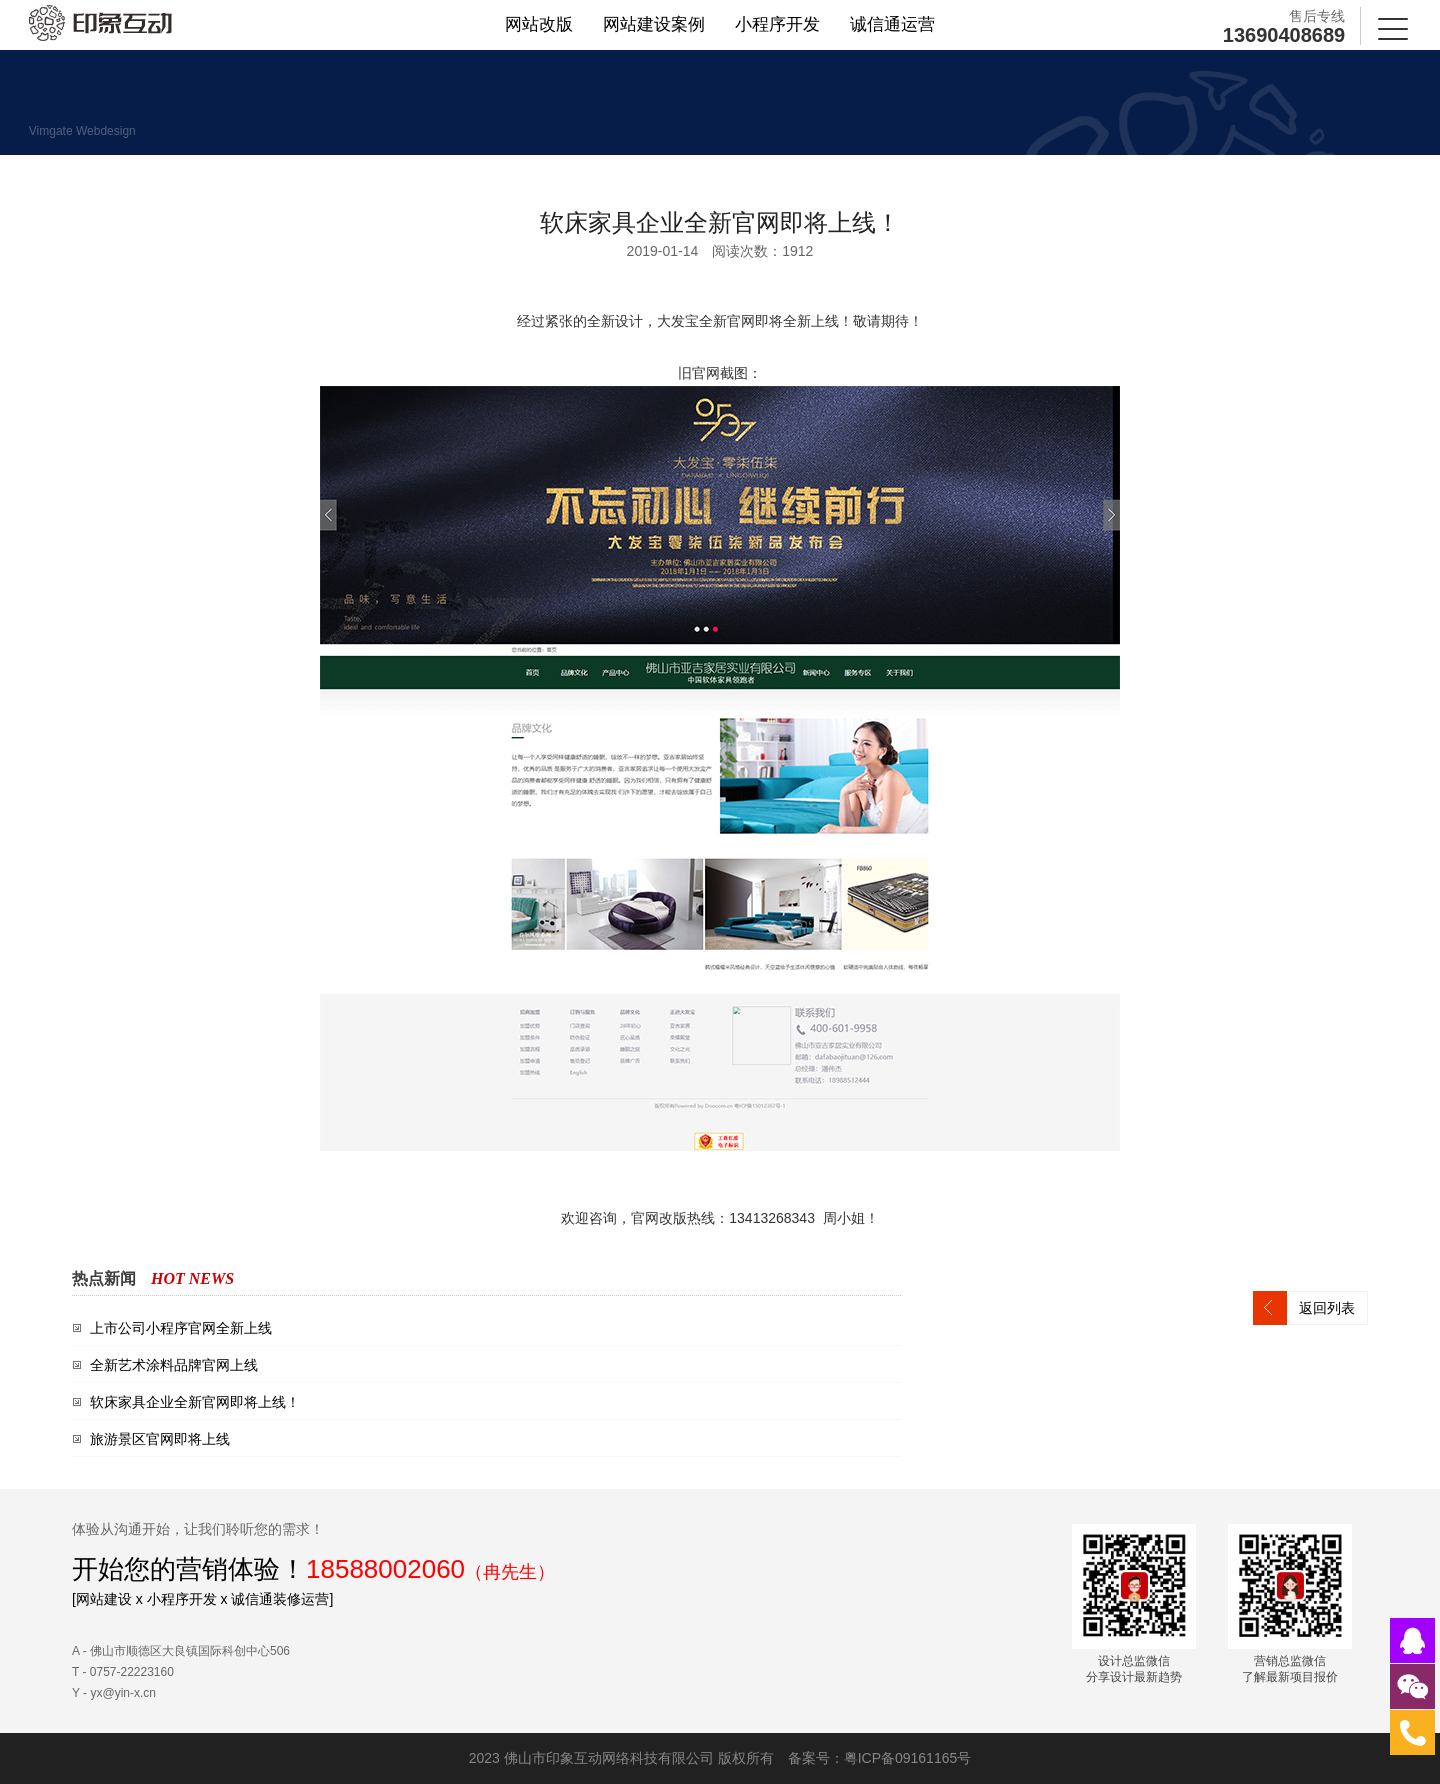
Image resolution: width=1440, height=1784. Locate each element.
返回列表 (1327, 1308)
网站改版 (539, 24)
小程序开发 (777, 24)
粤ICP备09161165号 (908, 1758)
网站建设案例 (654, 24)
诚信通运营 (892, 24)
